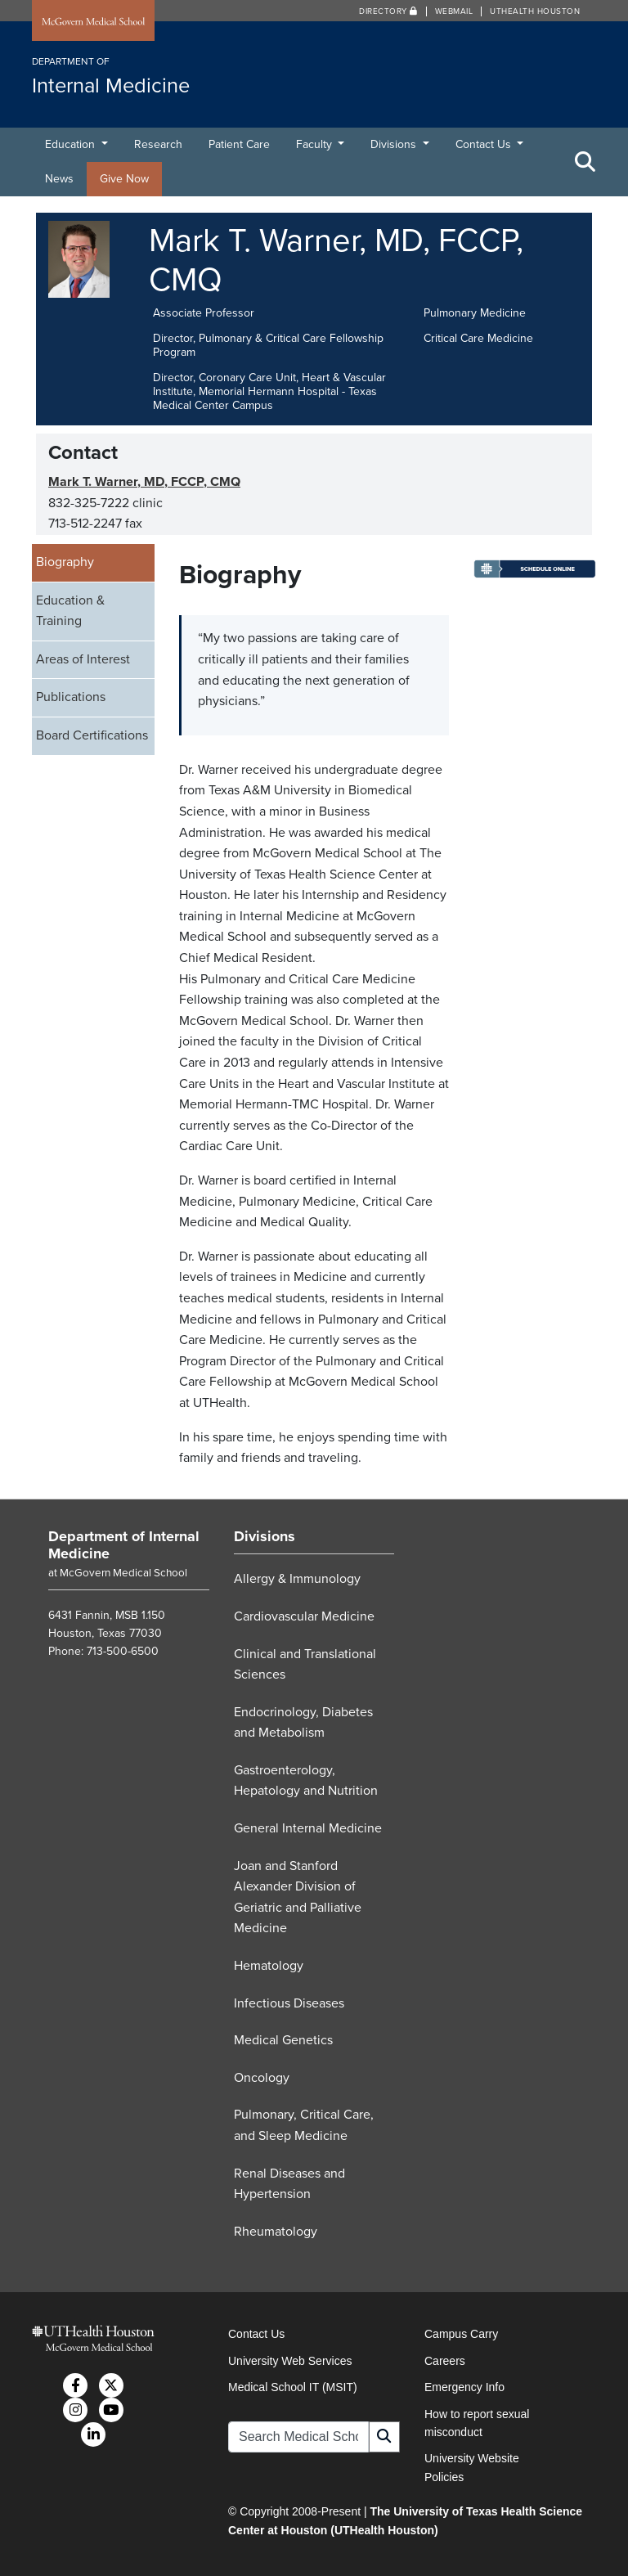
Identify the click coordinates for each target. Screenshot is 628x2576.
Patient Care (239, 144)
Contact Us (484, 144)
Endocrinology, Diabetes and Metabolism (303, 1723)
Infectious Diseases (289, 2003)
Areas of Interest (83, 659)
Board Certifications (92, 735)
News (59, 179)
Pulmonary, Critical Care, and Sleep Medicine (304, 2125)
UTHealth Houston (535, 11)
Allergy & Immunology (297, 1579)
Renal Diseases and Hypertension (289, 2184)
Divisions (394, 144)
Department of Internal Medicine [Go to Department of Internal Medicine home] (124, 1545)
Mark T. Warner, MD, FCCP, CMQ (144, 482)
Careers (444, 2360)
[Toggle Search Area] (585, 162)
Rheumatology (275, 2231)
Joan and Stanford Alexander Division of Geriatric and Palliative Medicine (297, 1897)
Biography (65, 562)
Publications (70, 697)
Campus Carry (461, 2333)
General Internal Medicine (308, 1828)
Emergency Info (464, 2387)
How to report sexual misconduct (476, 2423)
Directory (388, 11)
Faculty (315, 144)
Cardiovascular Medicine (304, 1616)
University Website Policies (471, 2467)
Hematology (268, 1966)
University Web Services (290, 2360)
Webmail (454, 11)
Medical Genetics (283, 2040)
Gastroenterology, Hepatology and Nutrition (306, 1781)
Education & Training (70, 611)
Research (158, 144)
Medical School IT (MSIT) (292, 2387)
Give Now (124, 179)
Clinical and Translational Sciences (305, 1665)
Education (71, 144)
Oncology (261, 2078)
